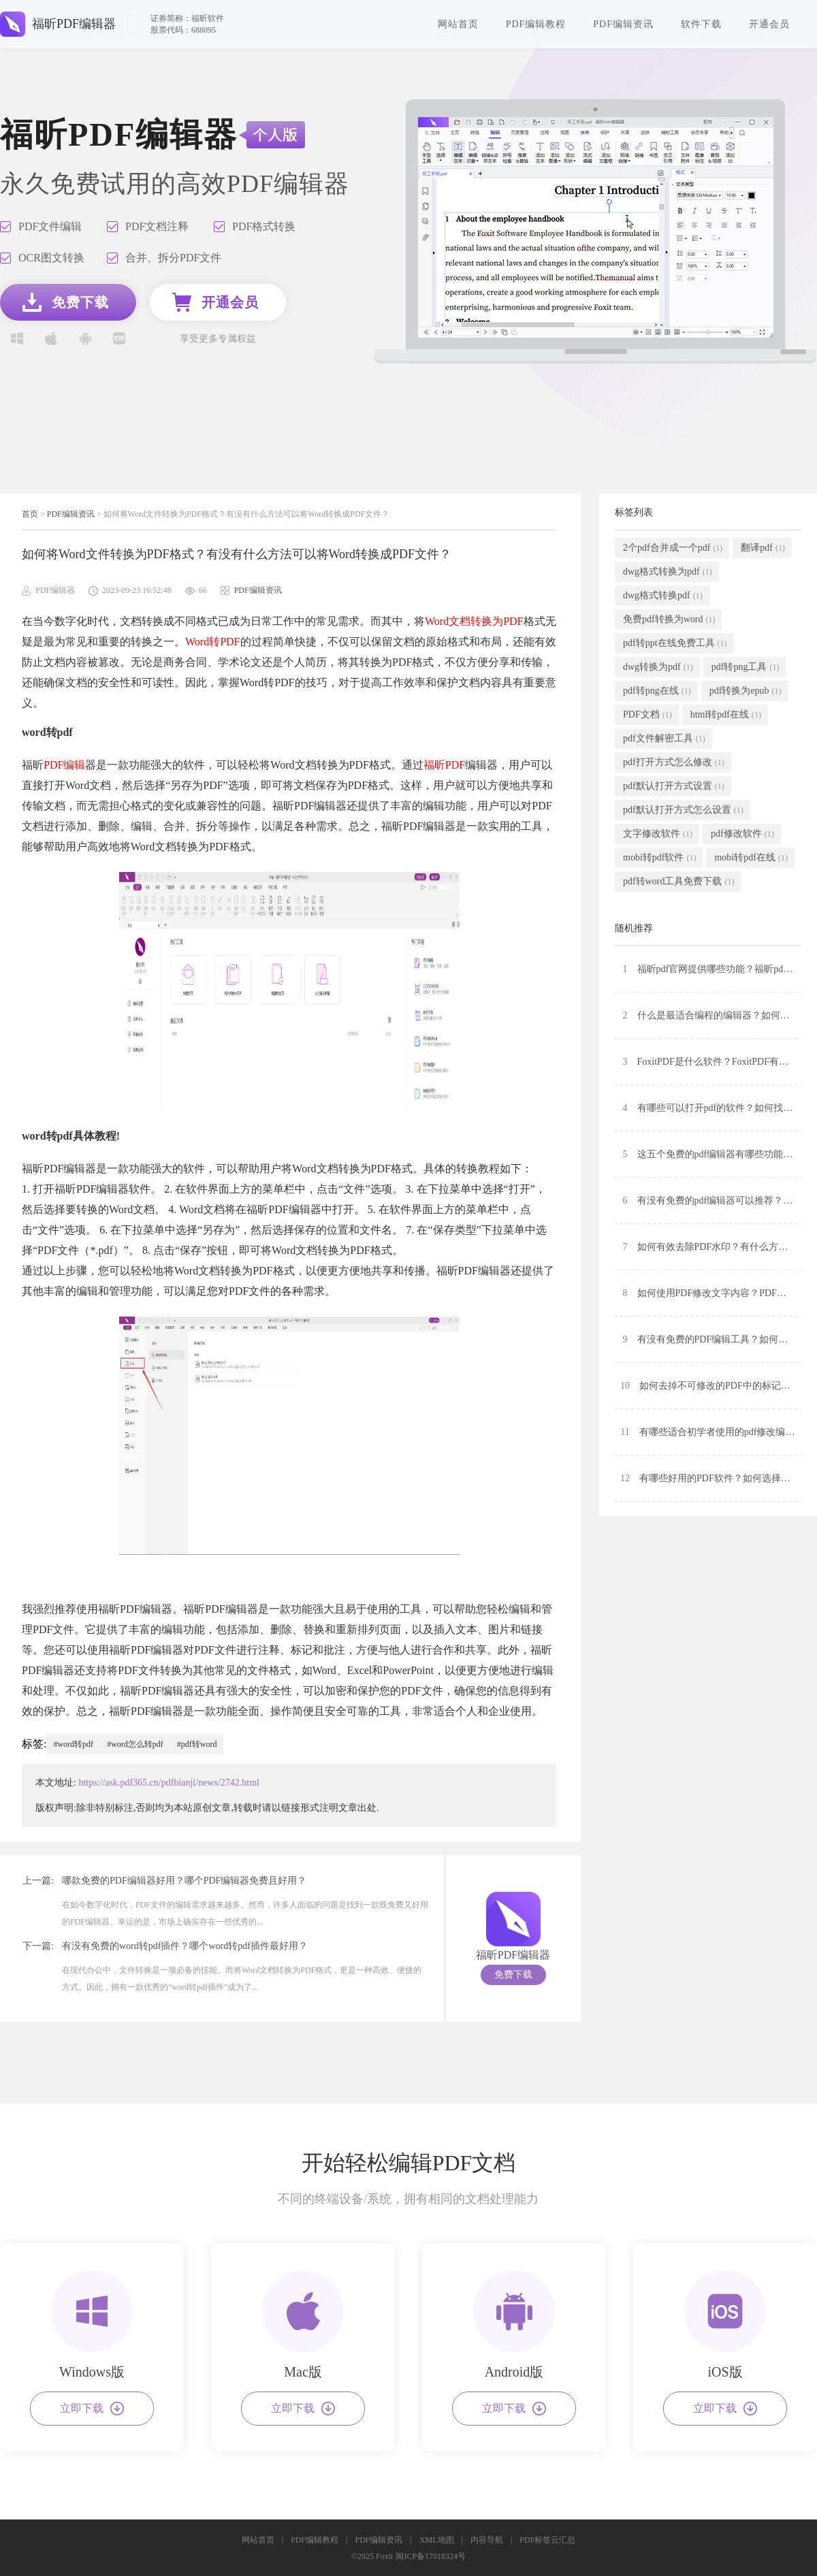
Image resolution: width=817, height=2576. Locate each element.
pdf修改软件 (742, 833)
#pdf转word (197, 1744)
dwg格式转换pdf (663, 595)
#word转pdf (73, 1744)
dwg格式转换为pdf (667, 571)
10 (710, 1386)
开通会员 (769, 24)
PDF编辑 (64, 765)
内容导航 (486, 2540)
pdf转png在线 (657, 691)
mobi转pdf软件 (659, 857)
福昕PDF (444, 765)
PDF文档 (647, 714)
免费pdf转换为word (669, 619)
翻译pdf (763, 548)
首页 (30, 514)
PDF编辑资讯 (623, 24)
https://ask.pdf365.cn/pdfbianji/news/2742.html (168, 1782)
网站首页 (458, 24)
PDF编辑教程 (536, 24)
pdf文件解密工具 (664, 738)
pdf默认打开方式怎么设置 (683, 810)
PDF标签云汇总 (547, 2540)
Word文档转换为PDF (474, 621)
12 (710, 1478)
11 (710, 1432)
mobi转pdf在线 (750, 857)
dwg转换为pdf (658, 667)
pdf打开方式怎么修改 (673, 762)
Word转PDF (212, 641)
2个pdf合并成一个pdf (672, 548)
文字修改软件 (657, 833)
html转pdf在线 (725, 714)
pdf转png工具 (745, 667)
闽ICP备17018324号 (431, 2556)
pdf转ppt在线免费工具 (675, 643)
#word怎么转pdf (135, 1744)
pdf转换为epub (745, 691)
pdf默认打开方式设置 (673, 786)
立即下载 (92, 2408)
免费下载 (513, 1974)
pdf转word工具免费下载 (678, 881)
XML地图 (436, 2540)
